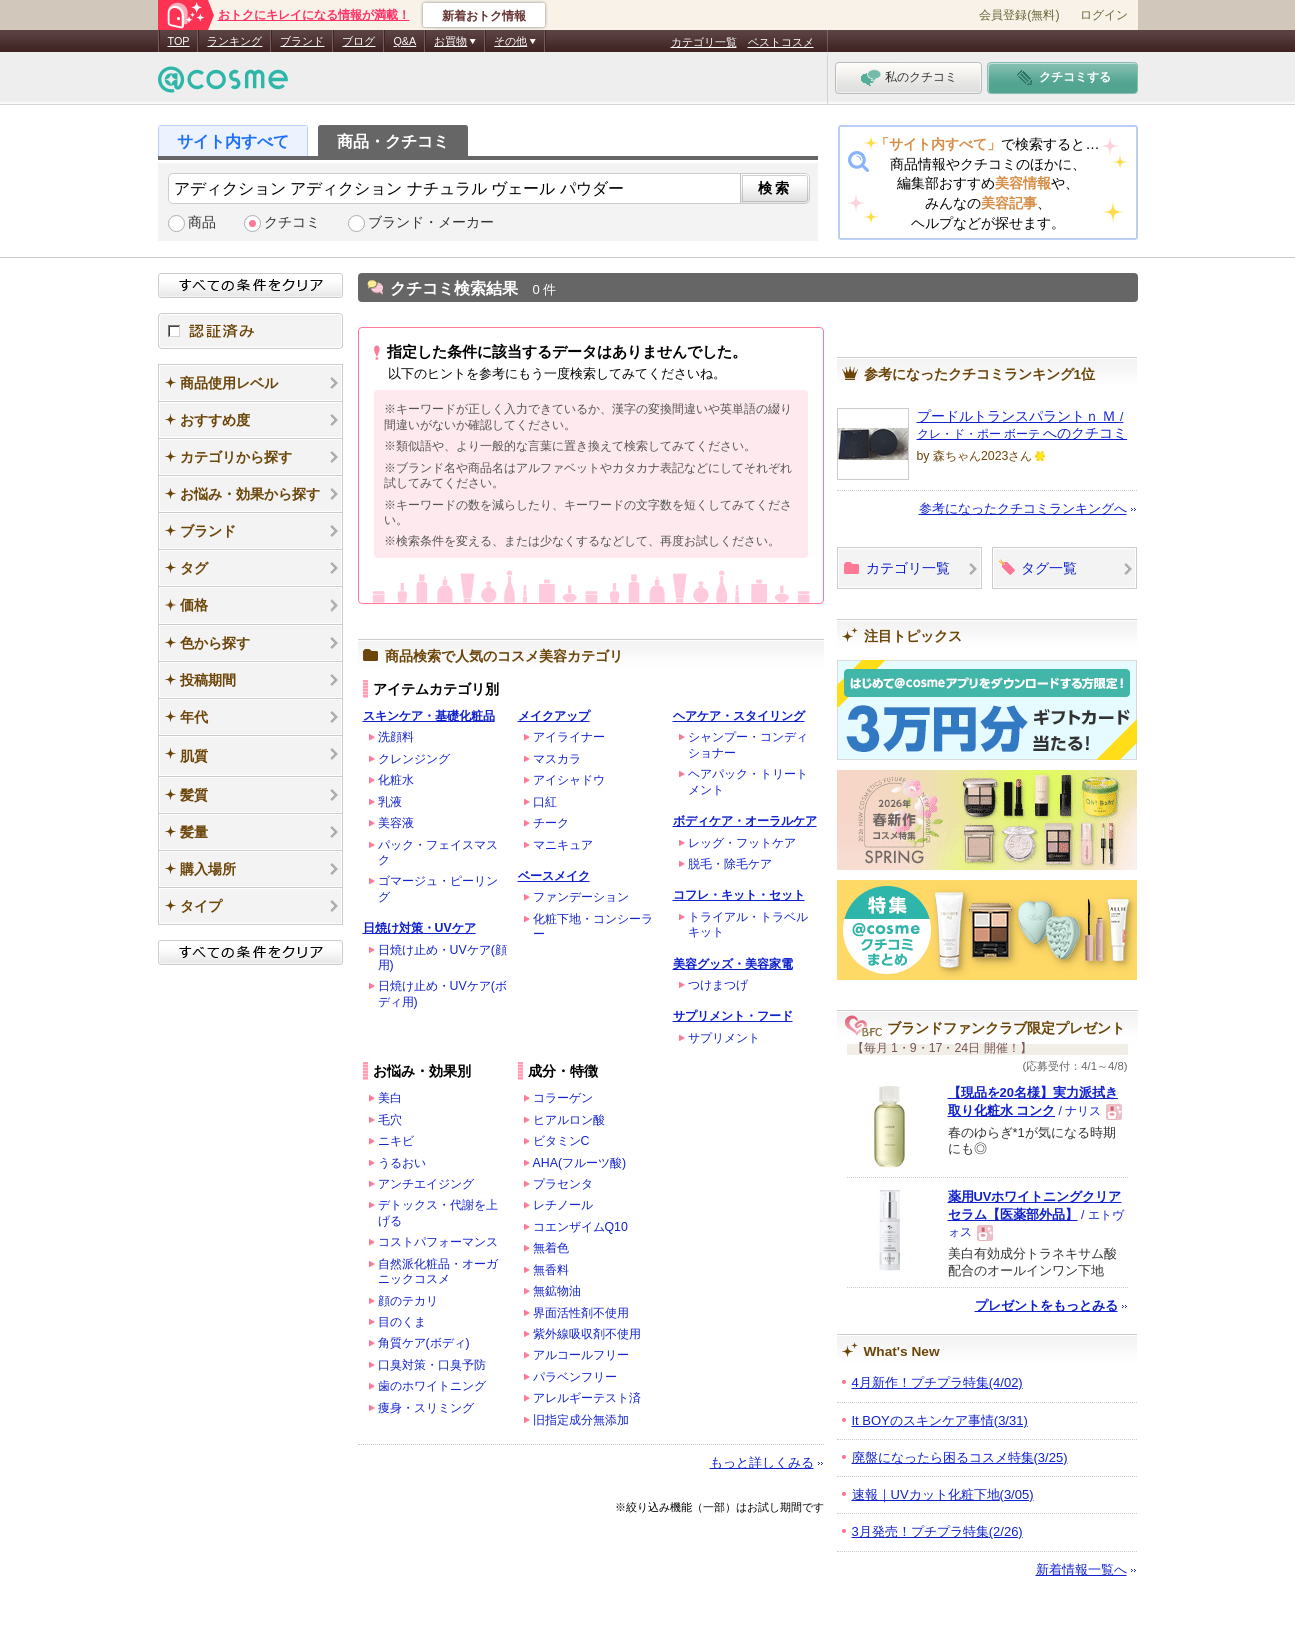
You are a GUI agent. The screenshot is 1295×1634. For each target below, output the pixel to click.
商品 (202, 222)
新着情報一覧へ (1081, 1569)
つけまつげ (718, 985)
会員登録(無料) (1019, 15)
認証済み (250, 331)
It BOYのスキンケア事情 (940, 1420)
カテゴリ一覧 (704, 42)
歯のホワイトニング (432, 1386)
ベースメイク (554, 876)
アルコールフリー (581, 1355)
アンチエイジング (426, 1184)
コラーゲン (563, 1098)
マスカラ (557, 759)
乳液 (390, 802)
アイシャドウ (569, 780)
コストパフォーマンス (438, 1242)
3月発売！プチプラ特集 (937, 1531)
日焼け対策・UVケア (419, 928)
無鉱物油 (557, 1291)
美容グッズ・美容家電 (733, 964)
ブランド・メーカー (431, 222)
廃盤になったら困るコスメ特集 (960, 1457)
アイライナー (569, 737)
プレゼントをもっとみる (1046, 1305)
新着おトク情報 (484, 16)
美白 (390, 1098)
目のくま (402, 1322)
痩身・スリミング (426, 1408)
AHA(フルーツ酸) (580, 1163)
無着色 (551, 1248)
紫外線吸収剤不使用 (587, 1334)
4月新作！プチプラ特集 (937, 1382)
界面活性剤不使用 (581, 1313)
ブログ (358, 41)
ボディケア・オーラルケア (745, 821)
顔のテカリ (408, 1301)
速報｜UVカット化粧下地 (943, 1494)
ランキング (234, 41)
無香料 (551, 1270)
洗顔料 (396, 737)
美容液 (396, 823)
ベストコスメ (781, 42)
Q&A (404, 41)
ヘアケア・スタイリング (739, 716)
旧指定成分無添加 (581, 1420)
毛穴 (390, 1120)
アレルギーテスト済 (587, 1398)
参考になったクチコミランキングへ (1023, 508)
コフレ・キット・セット (739, 895)
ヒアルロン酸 (569, 1120)
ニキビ (396, 1141)
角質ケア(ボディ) (424, 1343)
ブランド (302, 41)
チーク (551, 823)
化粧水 (396, 780)
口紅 (545, 802)
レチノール (563, 1205)
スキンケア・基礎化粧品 (429, 716)
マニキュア (563, 845)
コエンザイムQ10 (580, 1227)
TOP (179, 41)
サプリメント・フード (733, 1016)
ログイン (1104, 15)
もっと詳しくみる (762, 1462)
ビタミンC (561, 1141)
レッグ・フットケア (742, 843)
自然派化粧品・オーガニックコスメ (438, 1271)
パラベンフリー (575, 1377)
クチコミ (292, 222)
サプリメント (724, 1038)
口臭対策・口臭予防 (432, 1365)
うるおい (402, 1163)
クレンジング (414, 759)
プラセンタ (563, 1184)
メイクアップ (554, 716)
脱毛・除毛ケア (730, 864)
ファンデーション (581, 897)
